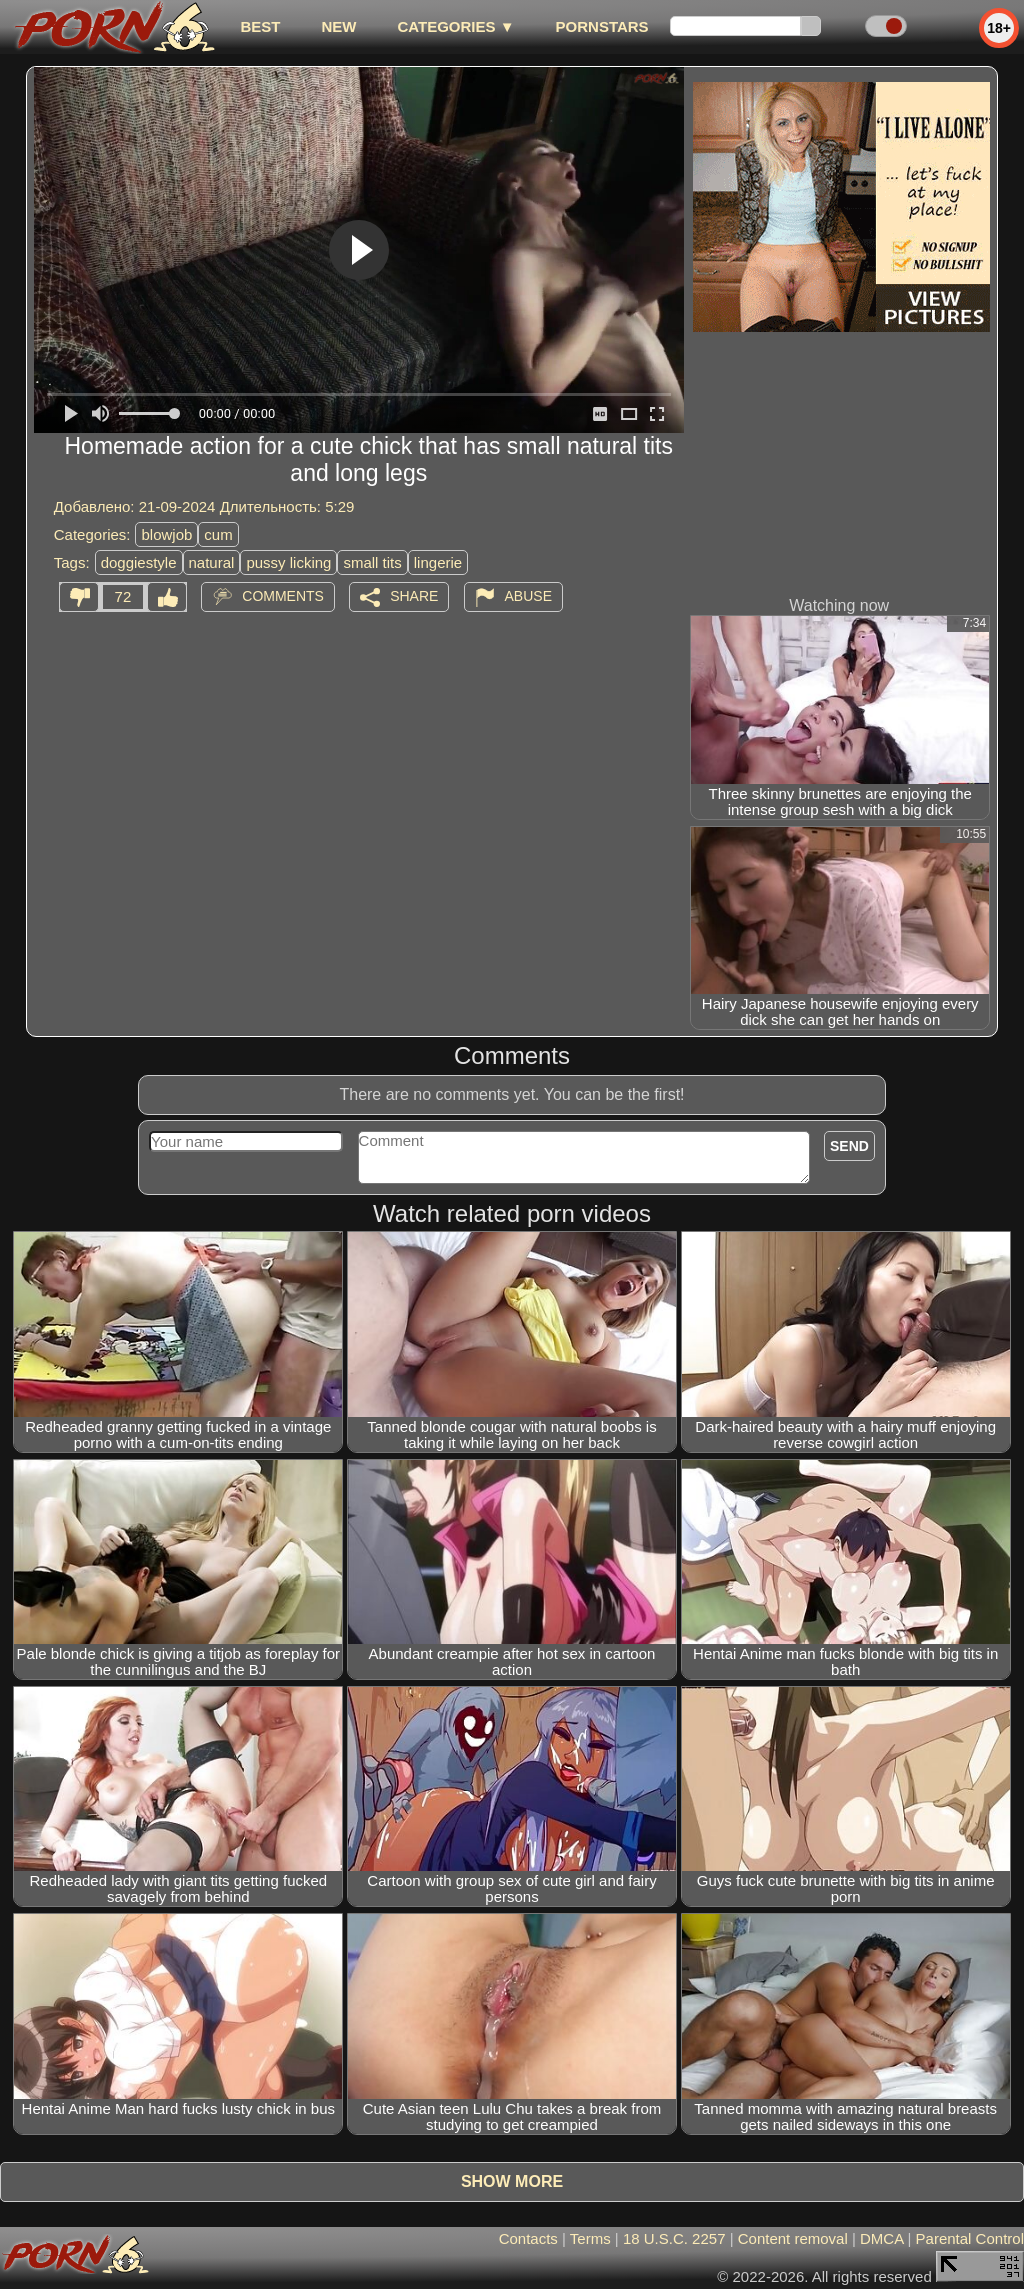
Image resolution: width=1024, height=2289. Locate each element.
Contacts (528, 2238)
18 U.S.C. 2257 (674, 2238)
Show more (512, 2181)
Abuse (528, 596)
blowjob (166, 534)
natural (212, 562)
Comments (283, 596)
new (338, 26)
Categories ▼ (455, 26)
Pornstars (602, 26)
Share (414, 596)
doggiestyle (139, 562)
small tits (372, 562)
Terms (590, 2238)
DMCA (881, 2238)
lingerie (438, 562)
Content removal (793, 2238)
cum (218, 534)
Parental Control (970, 2238)
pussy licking (288, 562)
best (260, 26)
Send (849, 1146)
